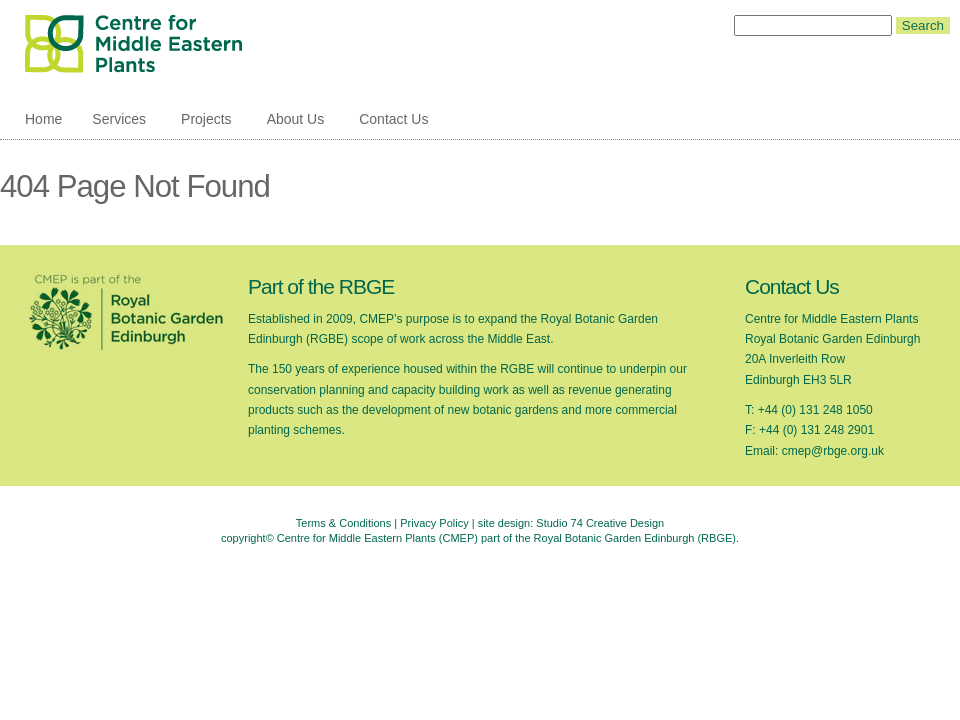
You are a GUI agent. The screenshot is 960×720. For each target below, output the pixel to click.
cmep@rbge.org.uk (833, 451)
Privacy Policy (434, 523)
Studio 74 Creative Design (600, 523)
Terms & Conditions (343, 523)
